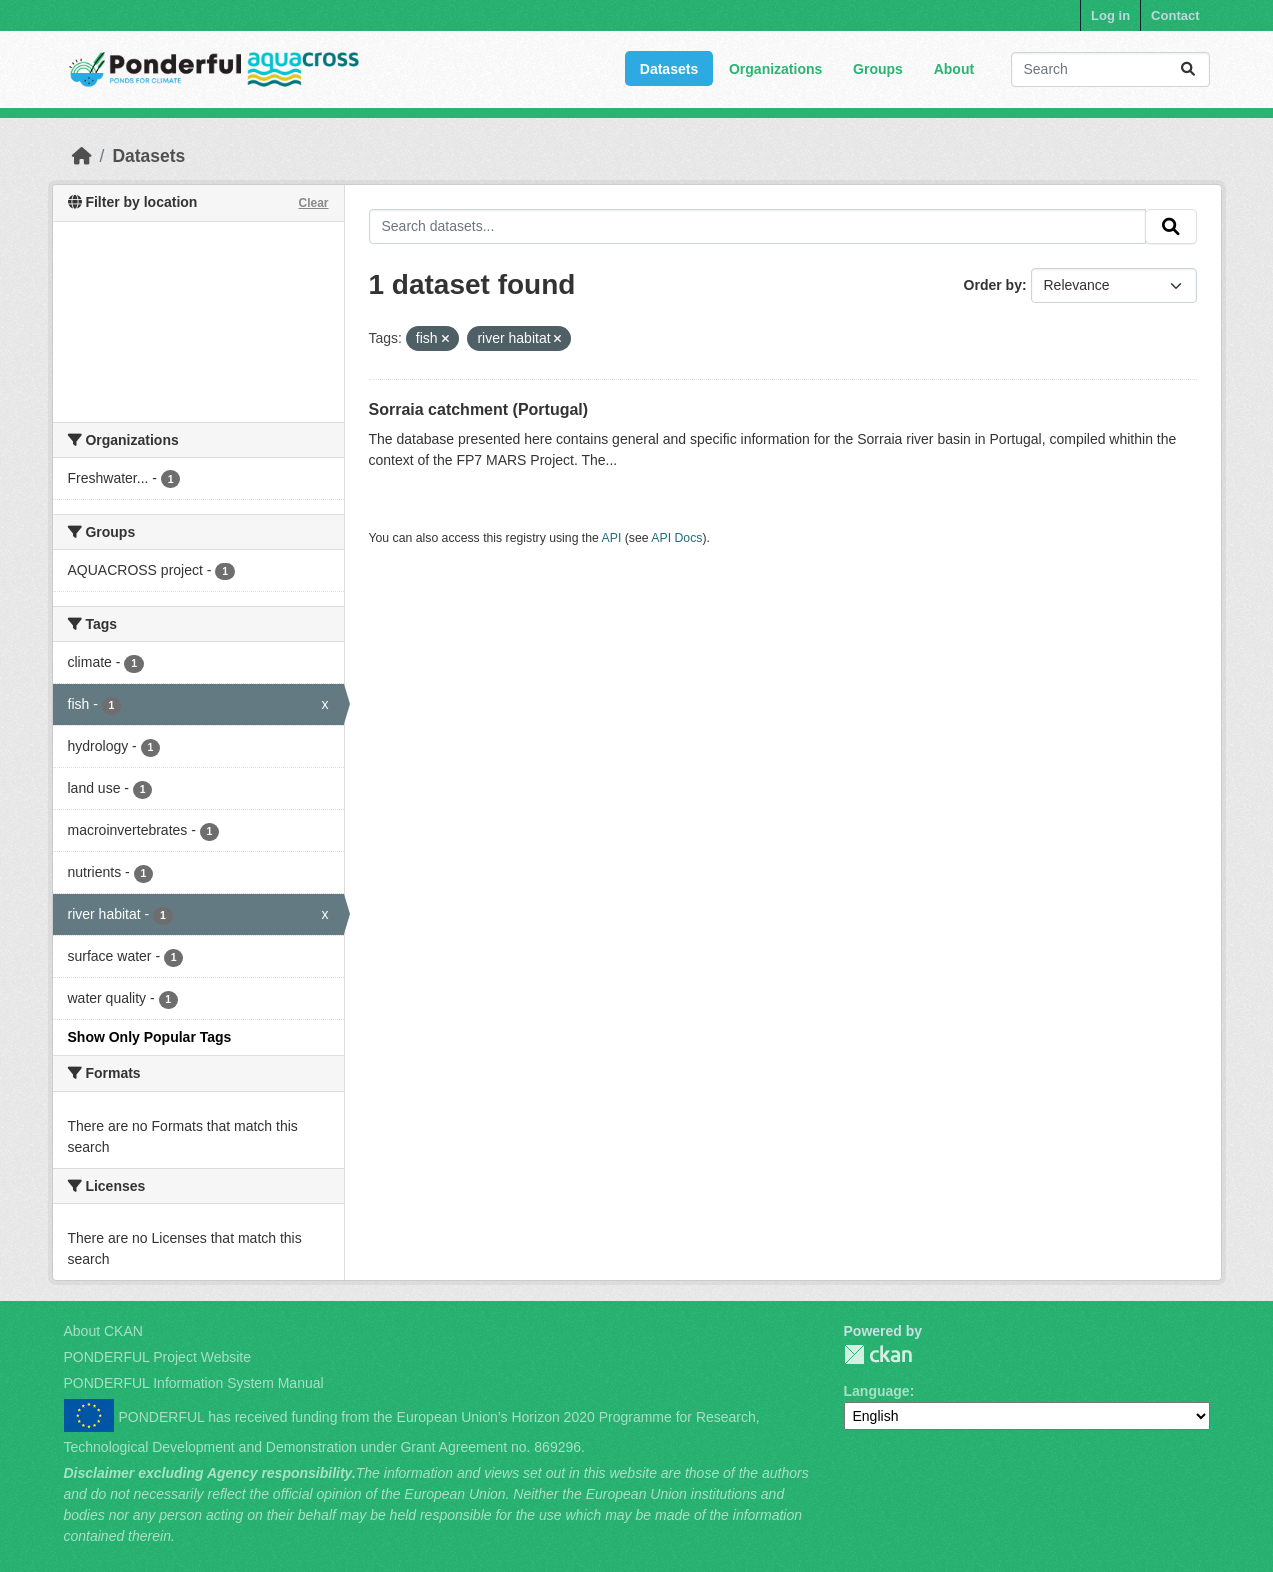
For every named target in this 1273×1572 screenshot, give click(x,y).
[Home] (82, 156)
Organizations (775, 69)
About (954, 69)
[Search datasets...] (1110, 69)
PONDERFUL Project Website (158, 1357)
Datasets (669, 69)
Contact (1175, 15)
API (612, 538)
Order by (993, 285)
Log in (1110, 15)
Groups (878, 69)
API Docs (676, 538)
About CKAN (103, 1331)
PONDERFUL (878, 1354)
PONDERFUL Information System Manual (194, 1383)
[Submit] (1188, 69)
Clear (313, 203)
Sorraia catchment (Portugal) (479, 409)
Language (877, 1391)
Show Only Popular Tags (150, 1037)
